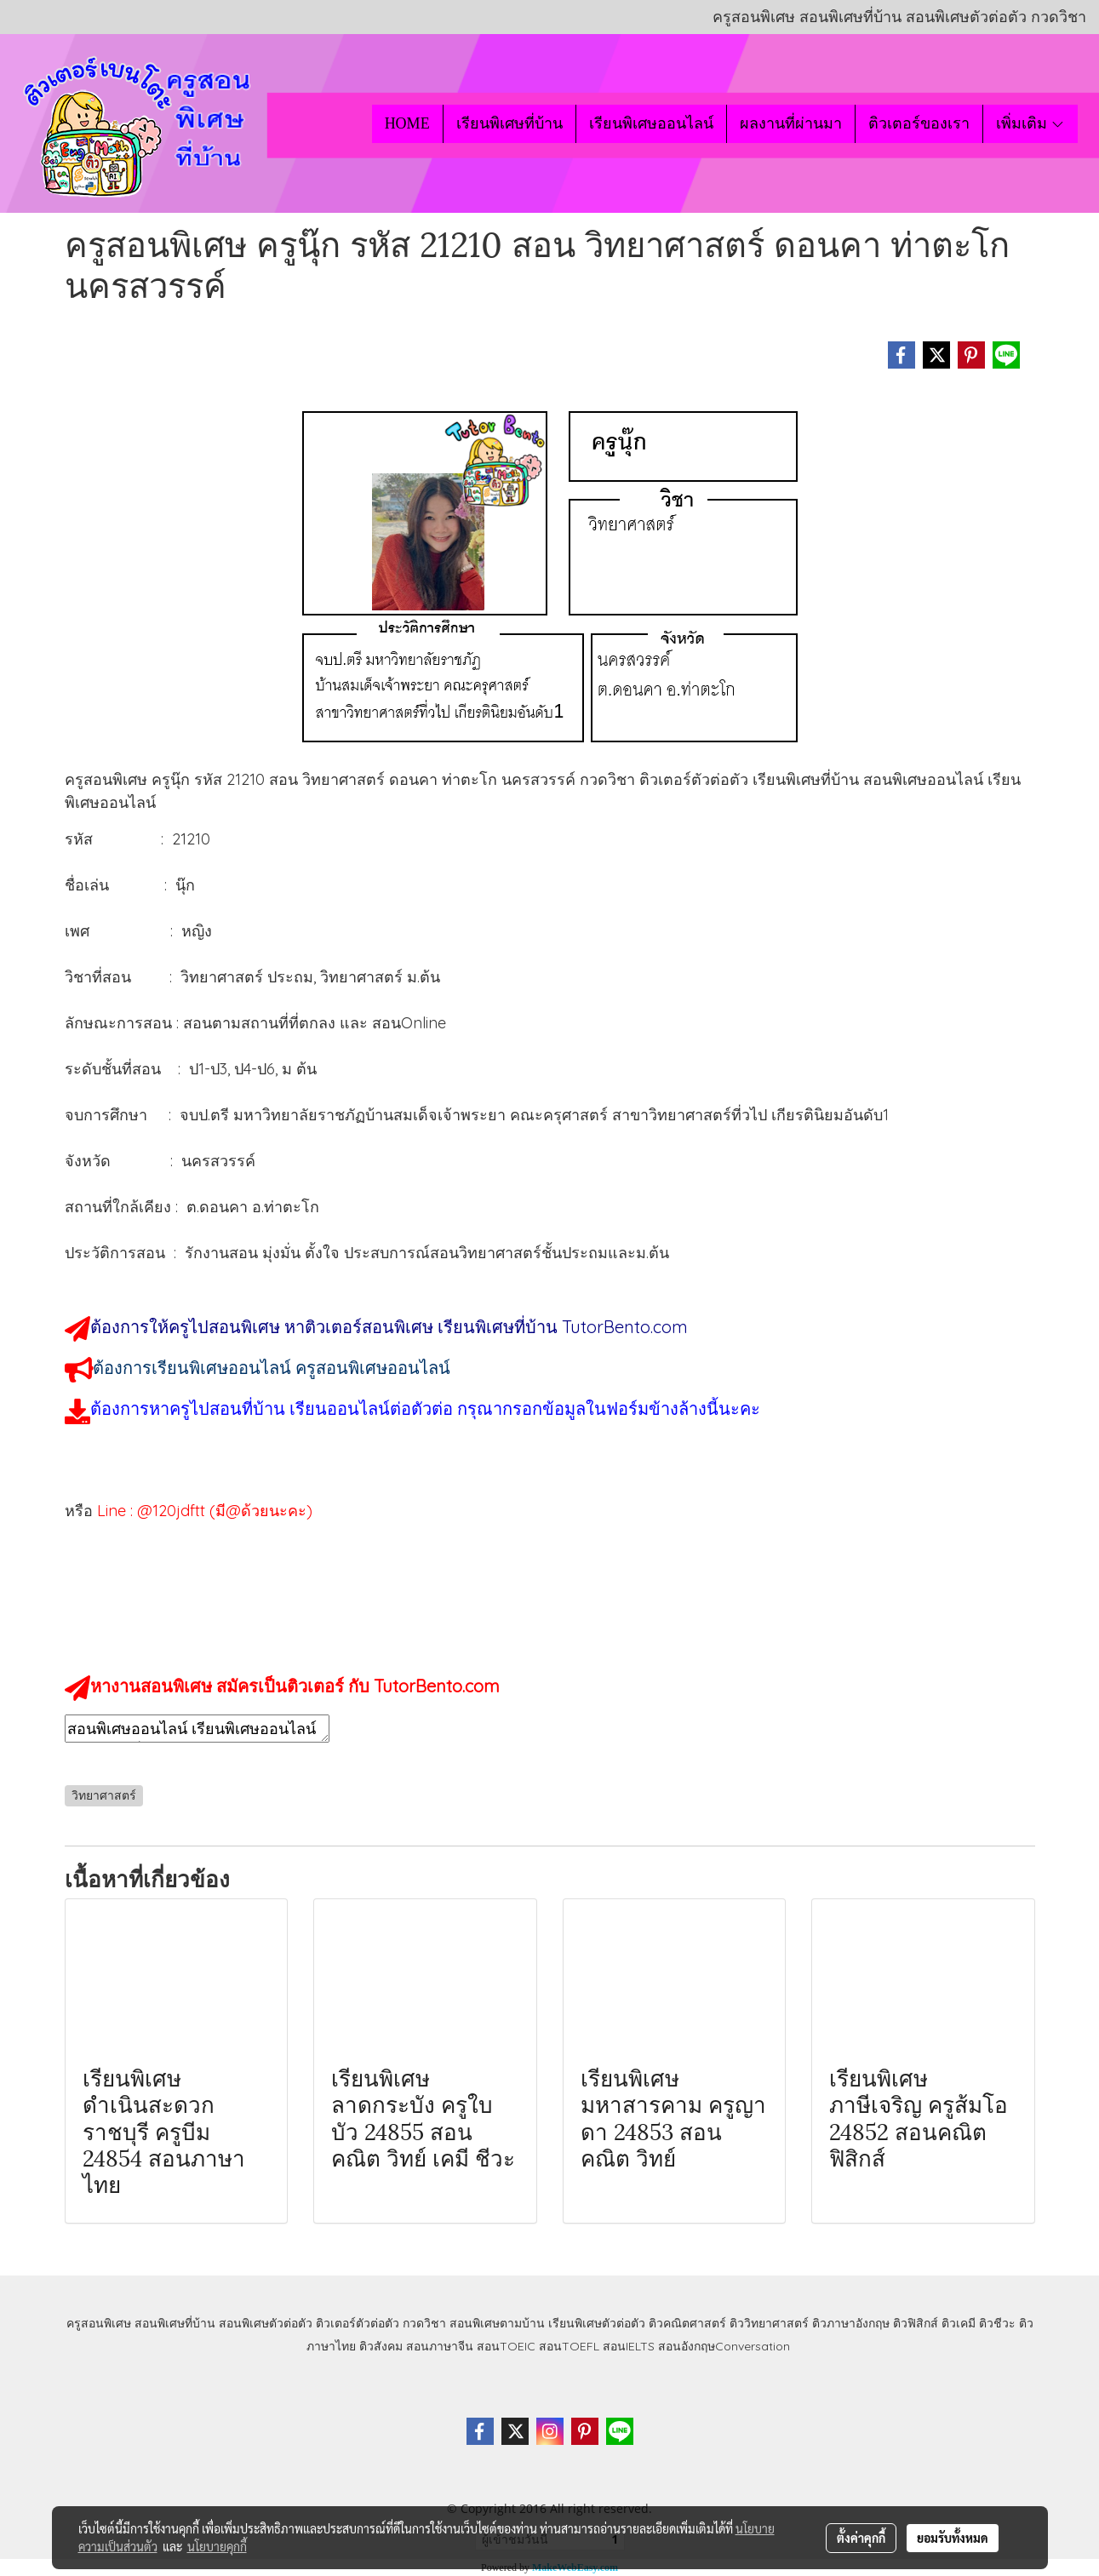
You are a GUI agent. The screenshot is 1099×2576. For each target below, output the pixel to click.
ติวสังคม (381, 2346)
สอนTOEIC (506, 2346)
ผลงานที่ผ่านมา (791, 123)
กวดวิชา (424, 2323)
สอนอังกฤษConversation (724, 2346)
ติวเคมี (959, 2323)
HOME (407, 123)
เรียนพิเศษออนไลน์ (651, 123)
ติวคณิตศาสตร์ (687, 2323)
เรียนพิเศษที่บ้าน (509, 123)
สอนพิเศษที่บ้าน (175, 2323)
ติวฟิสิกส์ (915, 2323)
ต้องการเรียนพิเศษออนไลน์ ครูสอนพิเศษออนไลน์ (271, 1367)
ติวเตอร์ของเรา (919, 123)
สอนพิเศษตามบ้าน (497, 2323)
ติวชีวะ (997, 2323)
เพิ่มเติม (1030, 123)
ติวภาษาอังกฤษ (851, 2323)
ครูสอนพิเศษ (98, 2323)
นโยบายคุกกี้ (217, 2546)
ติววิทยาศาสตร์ (769, 2323)
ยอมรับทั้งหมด (952, 2537)
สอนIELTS (629, 2346)
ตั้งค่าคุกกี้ (861, 2537)
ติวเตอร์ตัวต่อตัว (357, 2323)
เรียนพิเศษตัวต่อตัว (598, 2323)
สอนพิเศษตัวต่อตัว (265, 2323)
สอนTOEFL (569, 2346)
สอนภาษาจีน (439, 2346)
